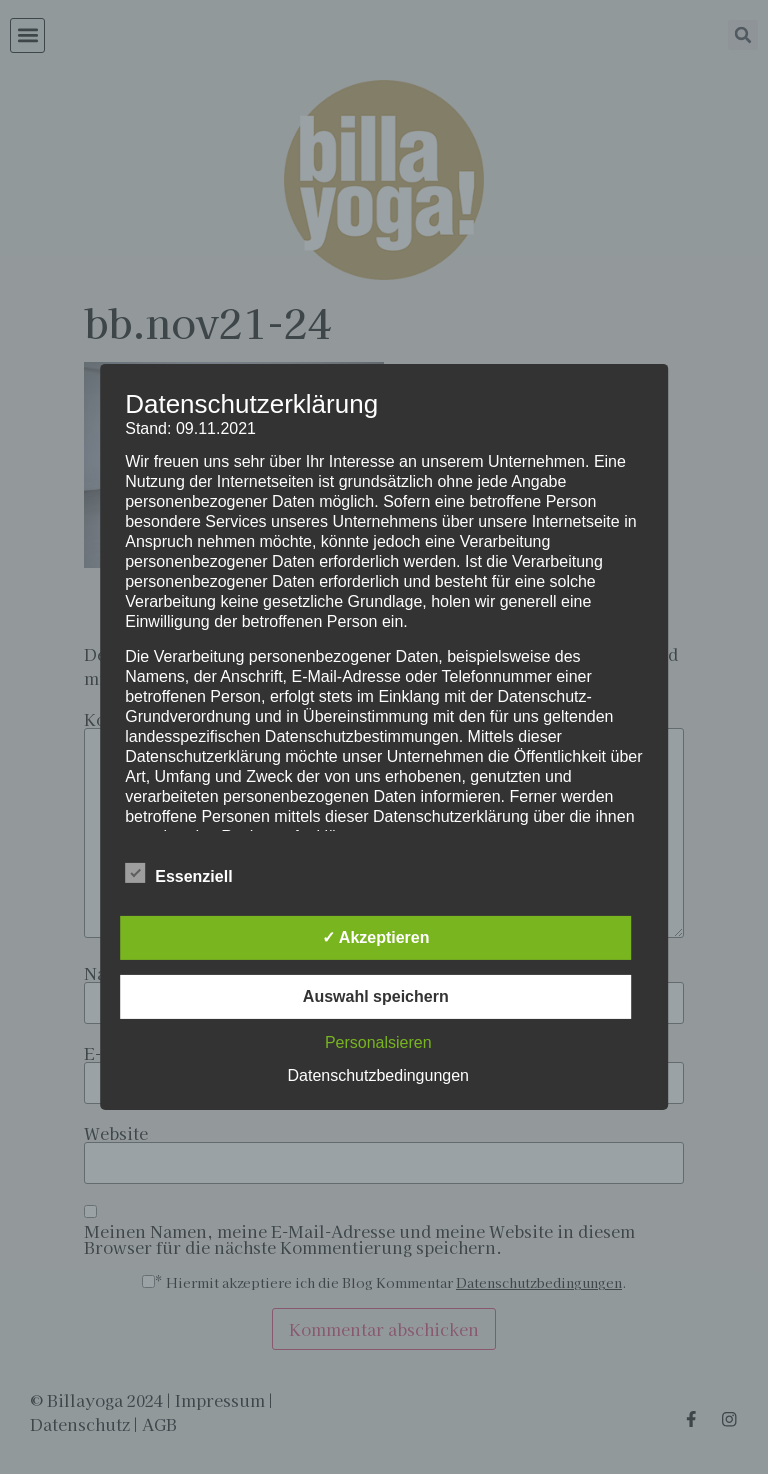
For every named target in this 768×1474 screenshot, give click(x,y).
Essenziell (178, 873)
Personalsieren (378, 1042)
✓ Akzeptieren (376, 937)
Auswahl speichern (376, 996)
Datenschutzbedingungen (378, 1075)
